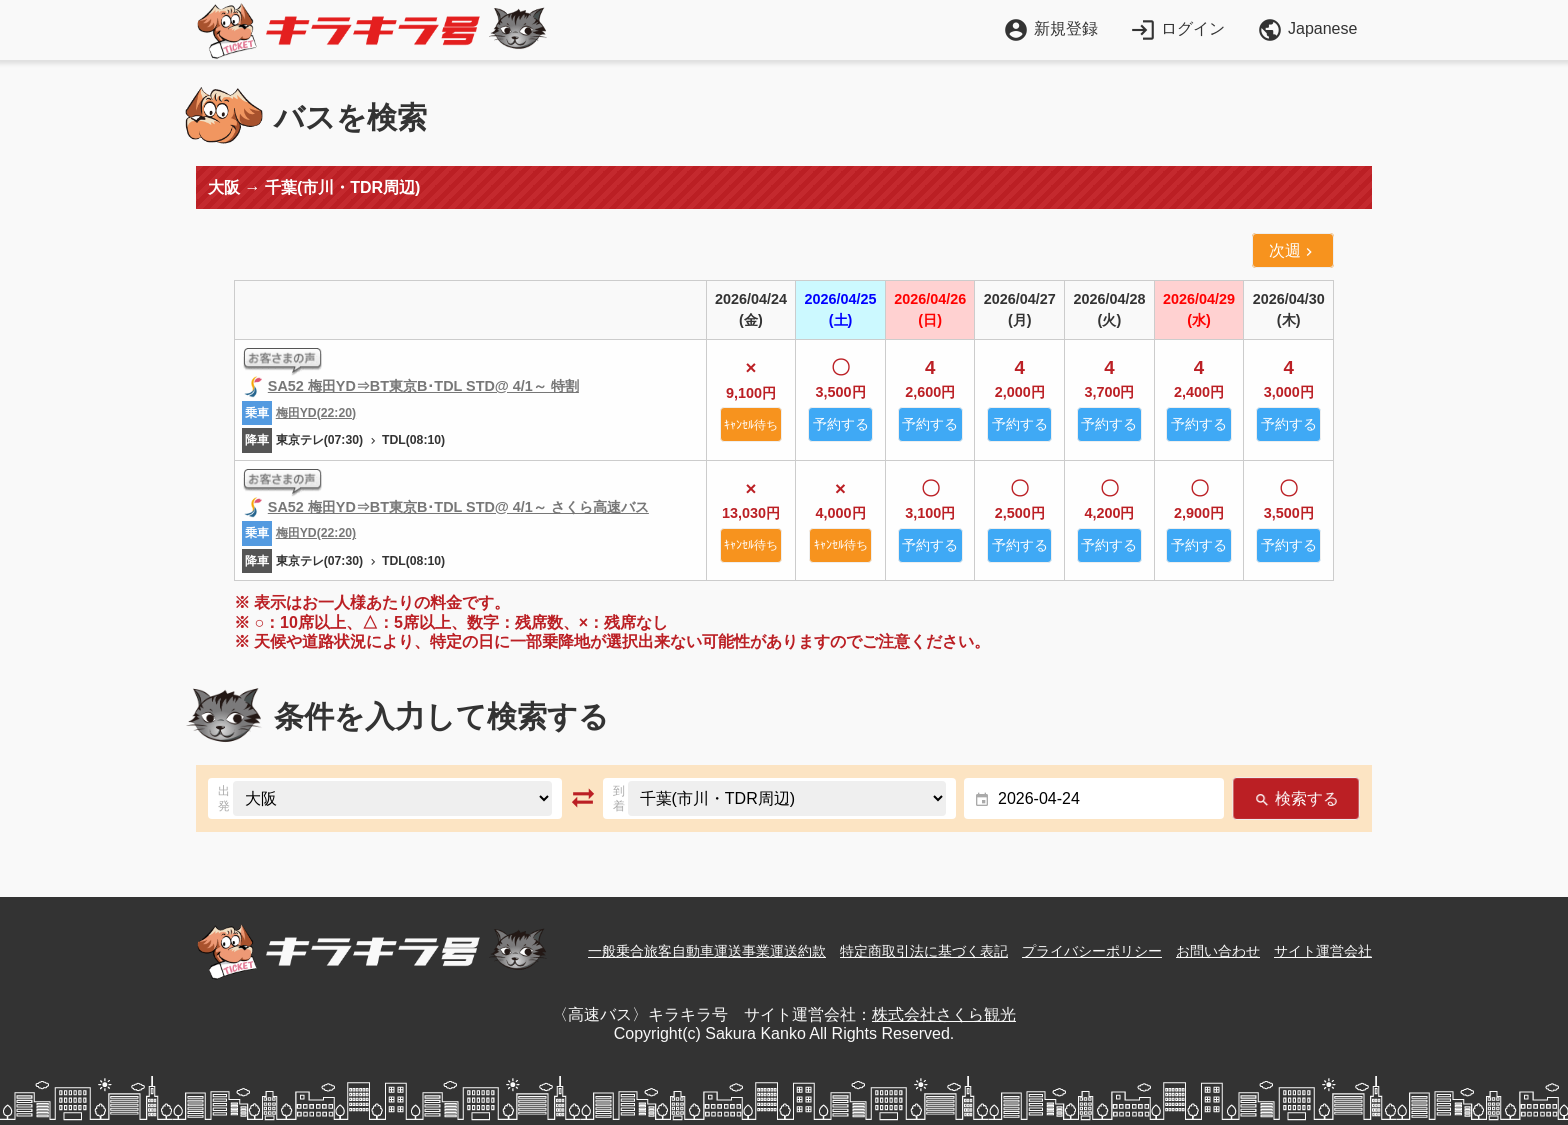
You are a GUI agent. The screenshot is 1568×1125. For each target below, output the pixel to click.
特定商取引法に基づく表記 (924, 951)
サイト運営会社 (1323, 951)
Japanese (1307, 30)
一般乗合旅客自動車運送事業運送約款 (707, 951)
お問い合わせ (1218, 951)
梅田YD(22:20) (316, 413)
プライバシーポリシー (1092, 951)
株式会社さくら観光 (944, 1014)
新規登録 (1050, 28)
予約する (841, 424)
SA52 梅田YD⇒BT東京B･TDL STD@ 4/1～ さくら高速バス (458, 507)
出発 (224, 798)
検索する (1296, 798)
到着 (619, 798)
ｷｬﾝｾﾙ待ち (751, 425)
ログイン (1177, 28)
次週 (1293, 251)
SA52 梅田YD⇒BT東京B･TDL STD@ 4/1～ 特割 (423, 386)
